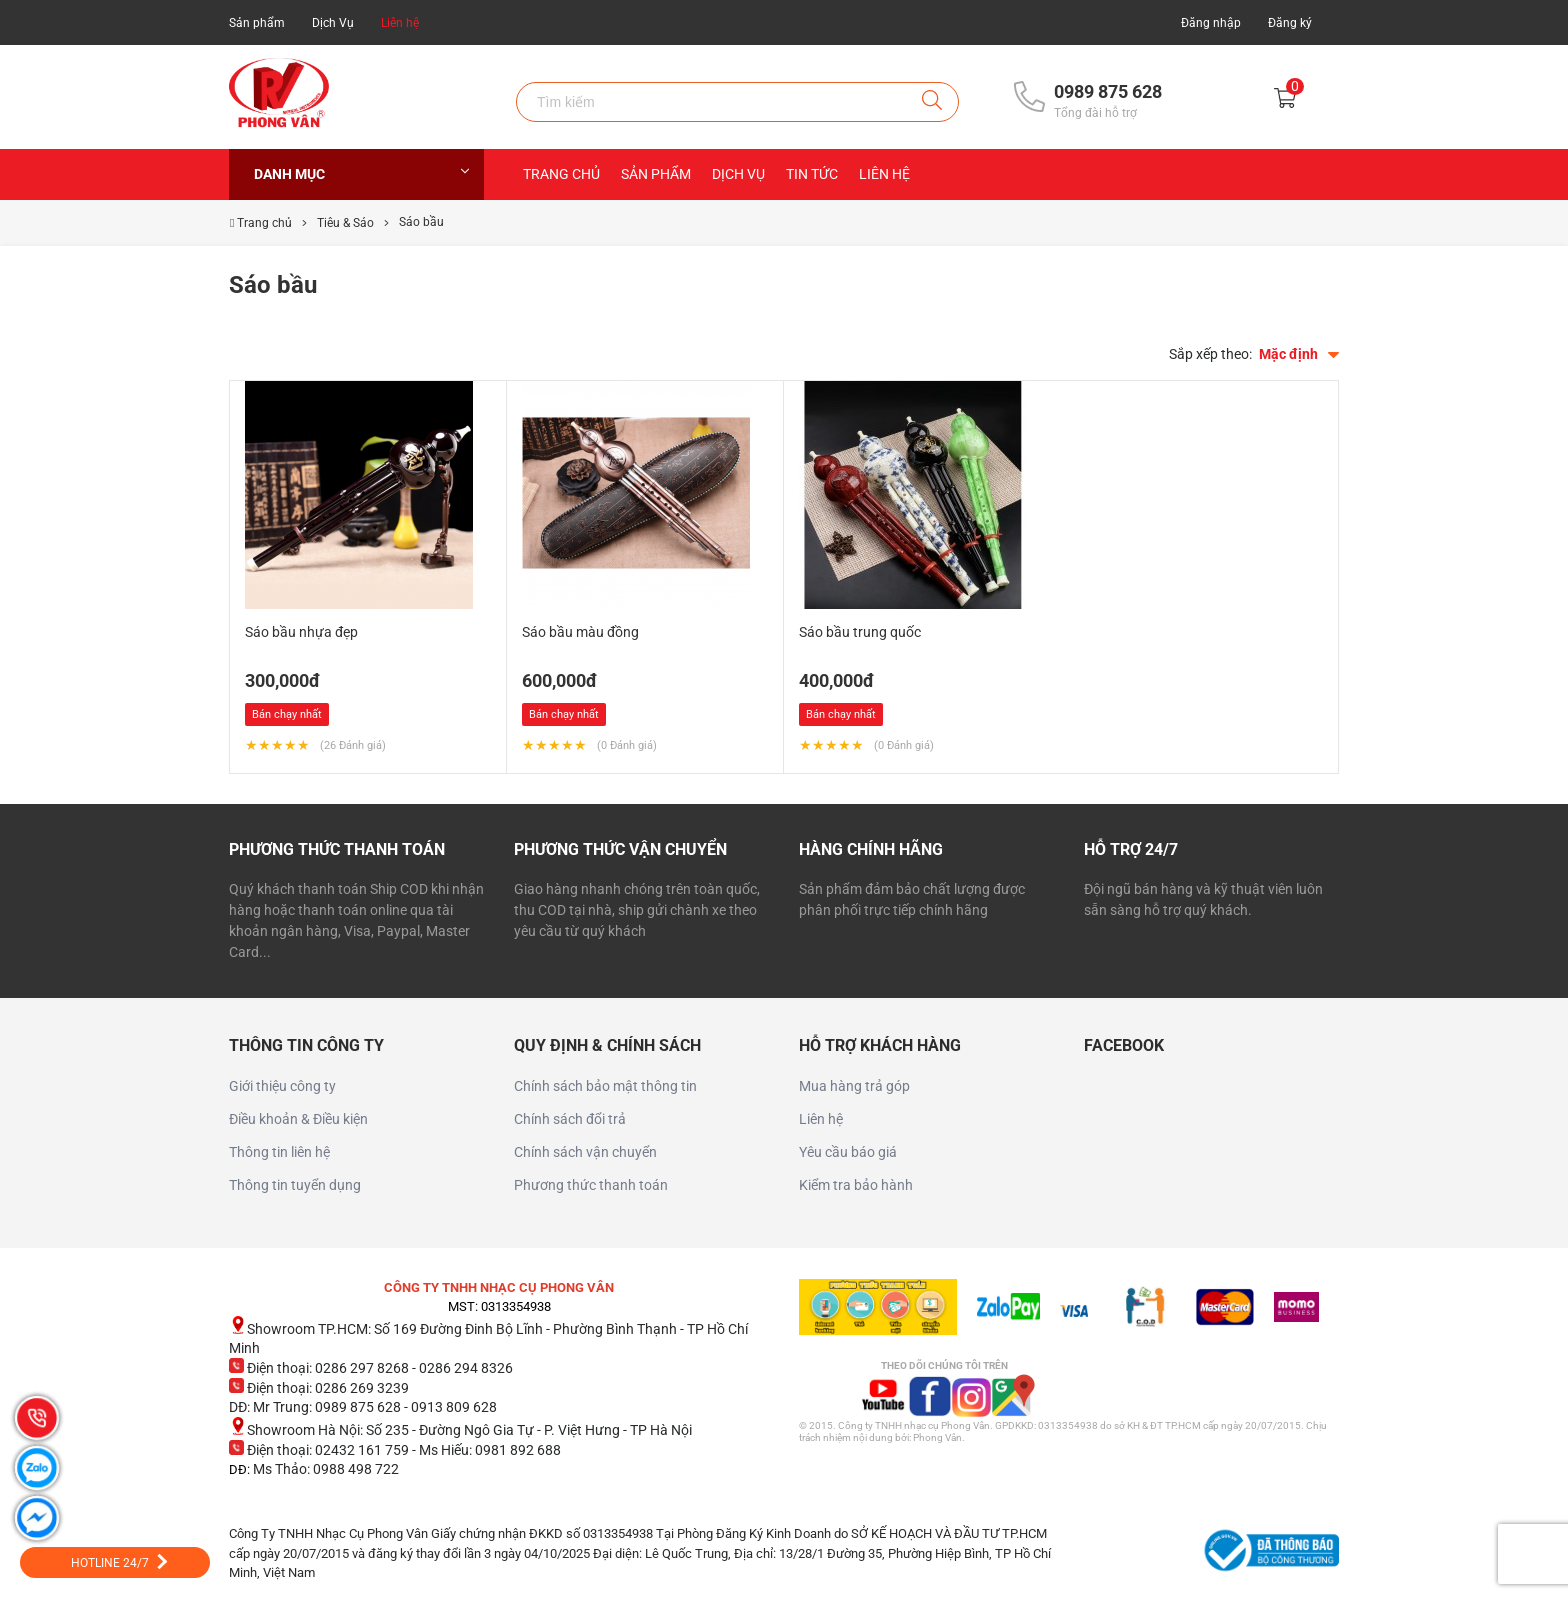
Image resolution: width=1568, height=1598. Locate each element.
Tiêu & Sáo (345, 223)
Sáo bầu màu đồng (580, 632)
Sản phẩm (257, 23)
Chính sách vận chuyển (585, 1152)
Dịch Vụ (333, 23)
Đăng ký (1290, 23)
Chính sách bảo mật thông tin (605, 1086)
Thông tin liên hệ (279, 1152)
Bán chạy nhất (287, 714)
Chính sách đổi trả (570, 1119)
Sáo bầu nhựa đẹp (301, 632)
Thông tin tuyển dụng (295, 1185)
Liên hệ (400, 23)
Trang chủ (561, 174)
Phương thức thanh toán (591, 1185)
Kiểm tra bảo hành (856, 1185)
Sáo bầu (421, 222)
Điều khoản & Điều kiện (298, 1119)
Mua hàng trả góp (854, 1086)
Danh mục (361, 174)
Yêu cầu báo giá (848, 1152)
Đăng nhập (1211, 23)
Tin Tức (812, 174)
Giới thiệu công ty (282, 1086)
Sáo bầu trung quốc (860, 632)
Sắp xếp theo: (1210, 354)
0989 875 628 (1108, 91)
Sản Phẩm (656, 174)
